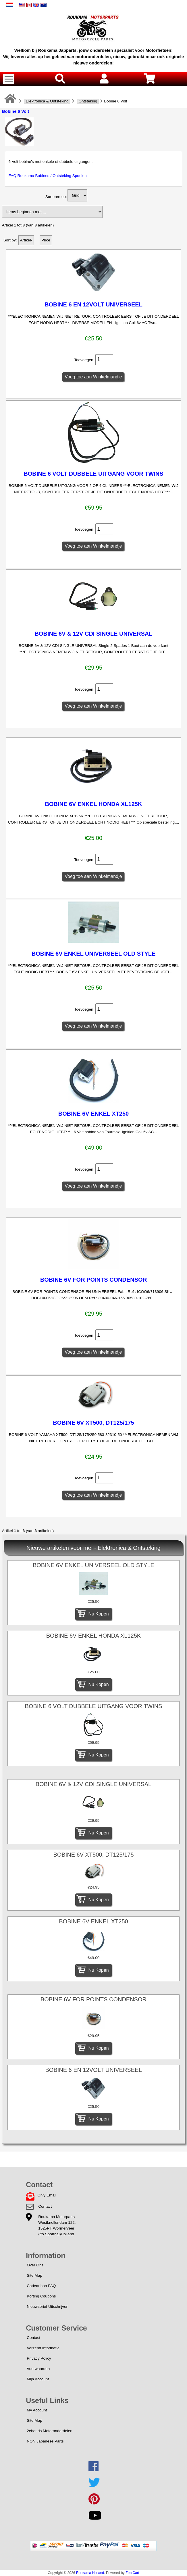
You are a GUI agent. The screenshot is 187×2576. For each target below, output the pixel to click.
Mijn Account (38, 2379)
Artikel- (26, 240)
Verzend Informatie (43, 2348)
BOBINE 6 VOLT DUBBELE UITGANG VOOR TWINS (93, 473)
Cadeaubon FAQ (41, 2286)
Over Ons (35, 2265)
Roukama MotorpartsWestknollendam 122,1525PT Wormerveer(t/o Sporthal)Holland (57, 2225)
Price (45, 240)
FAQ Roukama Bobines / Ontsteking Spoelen (48, 176)
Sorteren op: (56, 197)
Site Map (34, 2275)
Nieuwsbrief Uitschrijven (47, 2306)
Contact (45, 2206)
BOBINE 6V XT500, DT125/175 (93, 1423)
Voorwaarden (38, 2369)
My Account (37, 2410)
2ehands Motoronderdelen (49, 2431)
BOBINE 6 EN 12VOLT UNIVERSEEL (93, 304)
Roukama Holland (90, 2573)
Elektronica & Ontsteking (47, 101)
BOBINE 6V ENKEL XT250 (93, 1113)
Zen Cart (132, 2573)
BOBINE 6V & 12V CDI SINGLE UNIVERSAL (93, 633)
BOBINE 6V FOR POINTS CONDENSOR (93, 1279)
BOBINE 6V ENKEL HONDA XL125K (93, 804)
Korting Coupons (41, 2296)
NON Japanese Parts (45, 2441)
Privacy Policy (39, 2358)
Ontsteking (87, 101)
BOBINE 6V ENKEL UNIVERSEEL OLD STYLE (94, 953)
